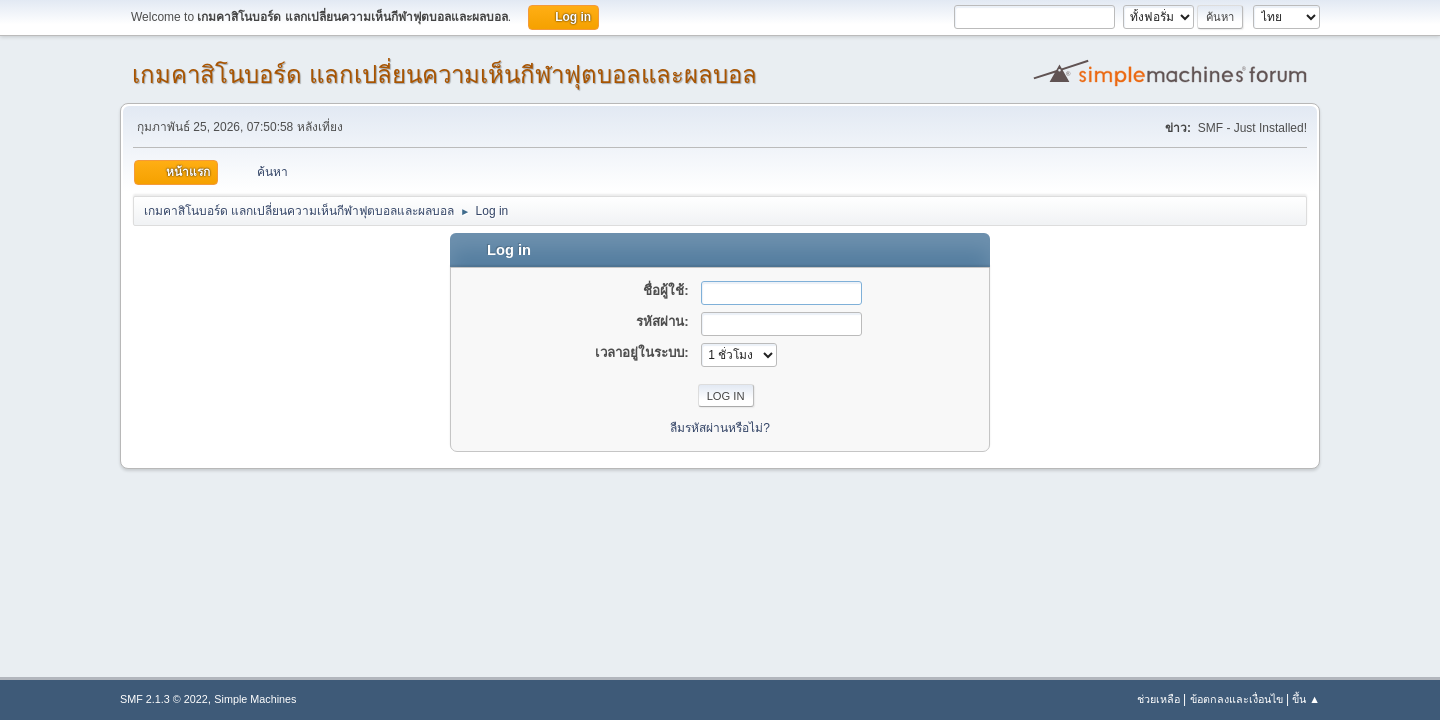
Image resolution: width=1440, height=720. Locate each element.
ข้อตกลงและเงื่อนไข (1236, 699)
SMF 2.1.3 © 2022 (164, 699)
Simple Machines (255, 699)
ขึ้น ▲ (1306, 699)
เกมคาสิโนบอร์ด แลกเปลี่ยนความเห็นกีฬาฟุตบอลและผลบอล (444, 74)
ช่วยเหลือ (1158, 699)
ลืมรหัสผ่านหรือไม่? (720, 428)
